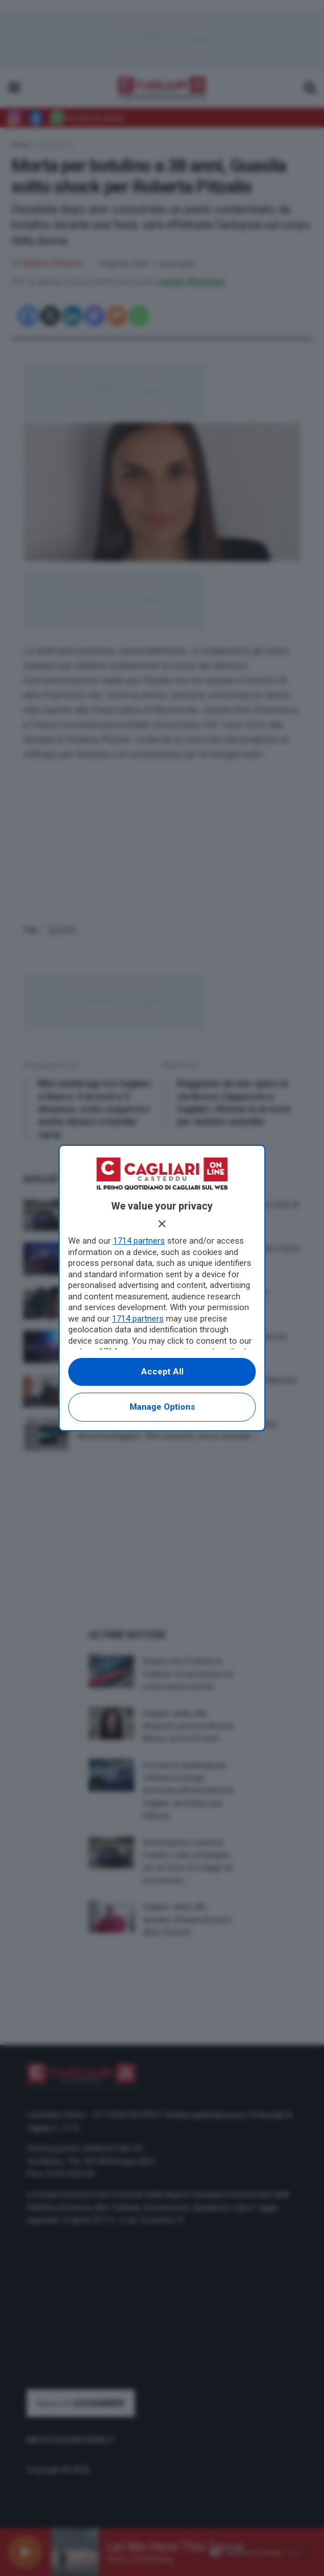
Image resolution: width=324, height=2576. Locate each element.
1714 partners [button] (139, 1241)
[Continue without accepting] (162, 1223)
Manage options (162, 1407)
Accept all (162, 1371)
